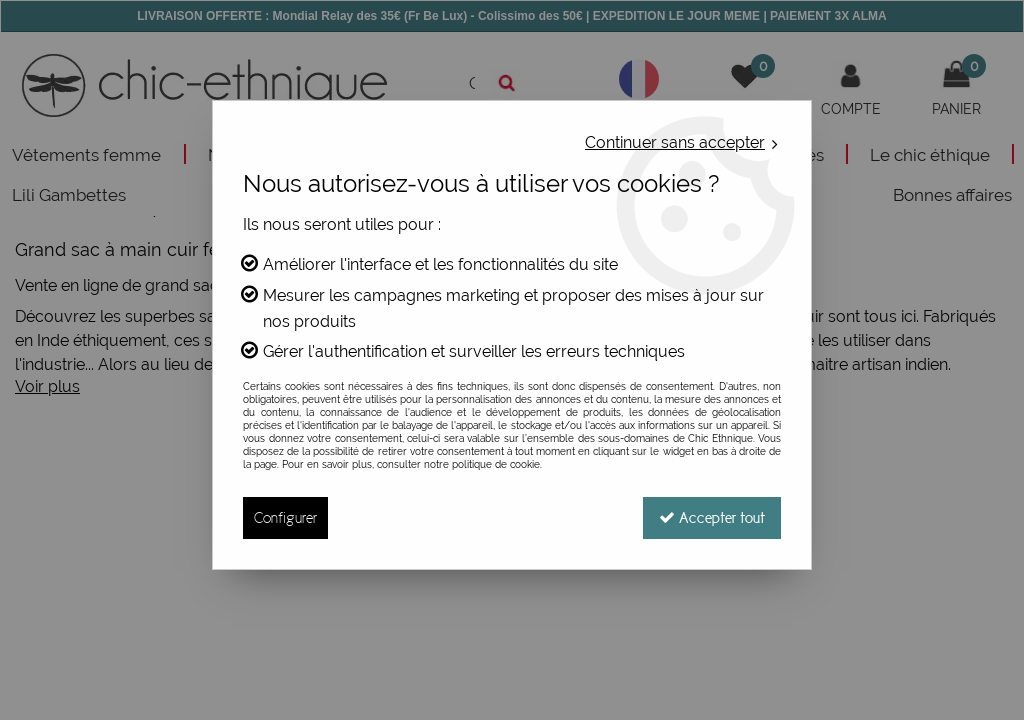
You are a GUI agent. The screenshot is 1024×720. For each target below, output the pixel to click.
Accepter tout (712, 517)
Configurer (285, 517)
